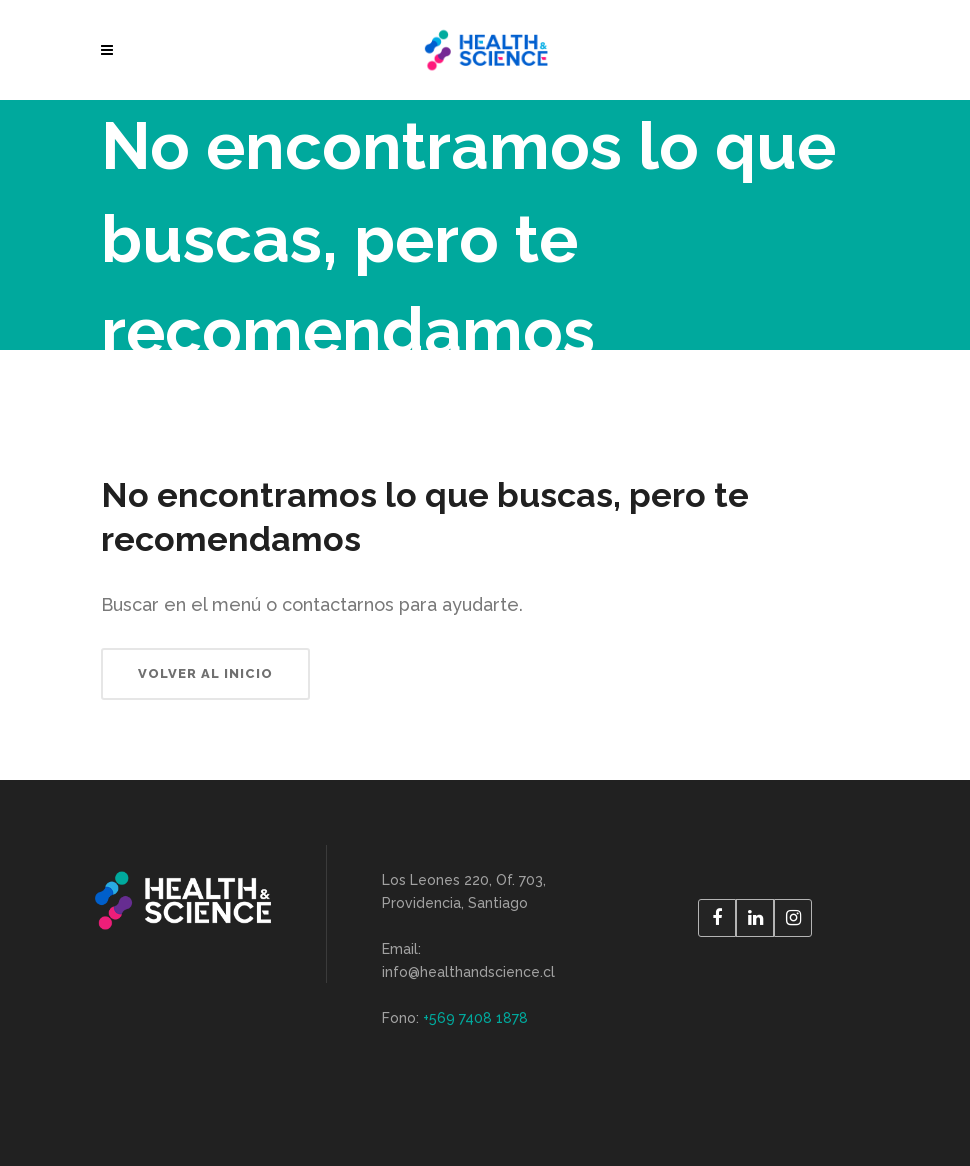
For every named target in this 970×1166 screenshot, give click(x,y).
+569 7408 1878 (475, 1018)
